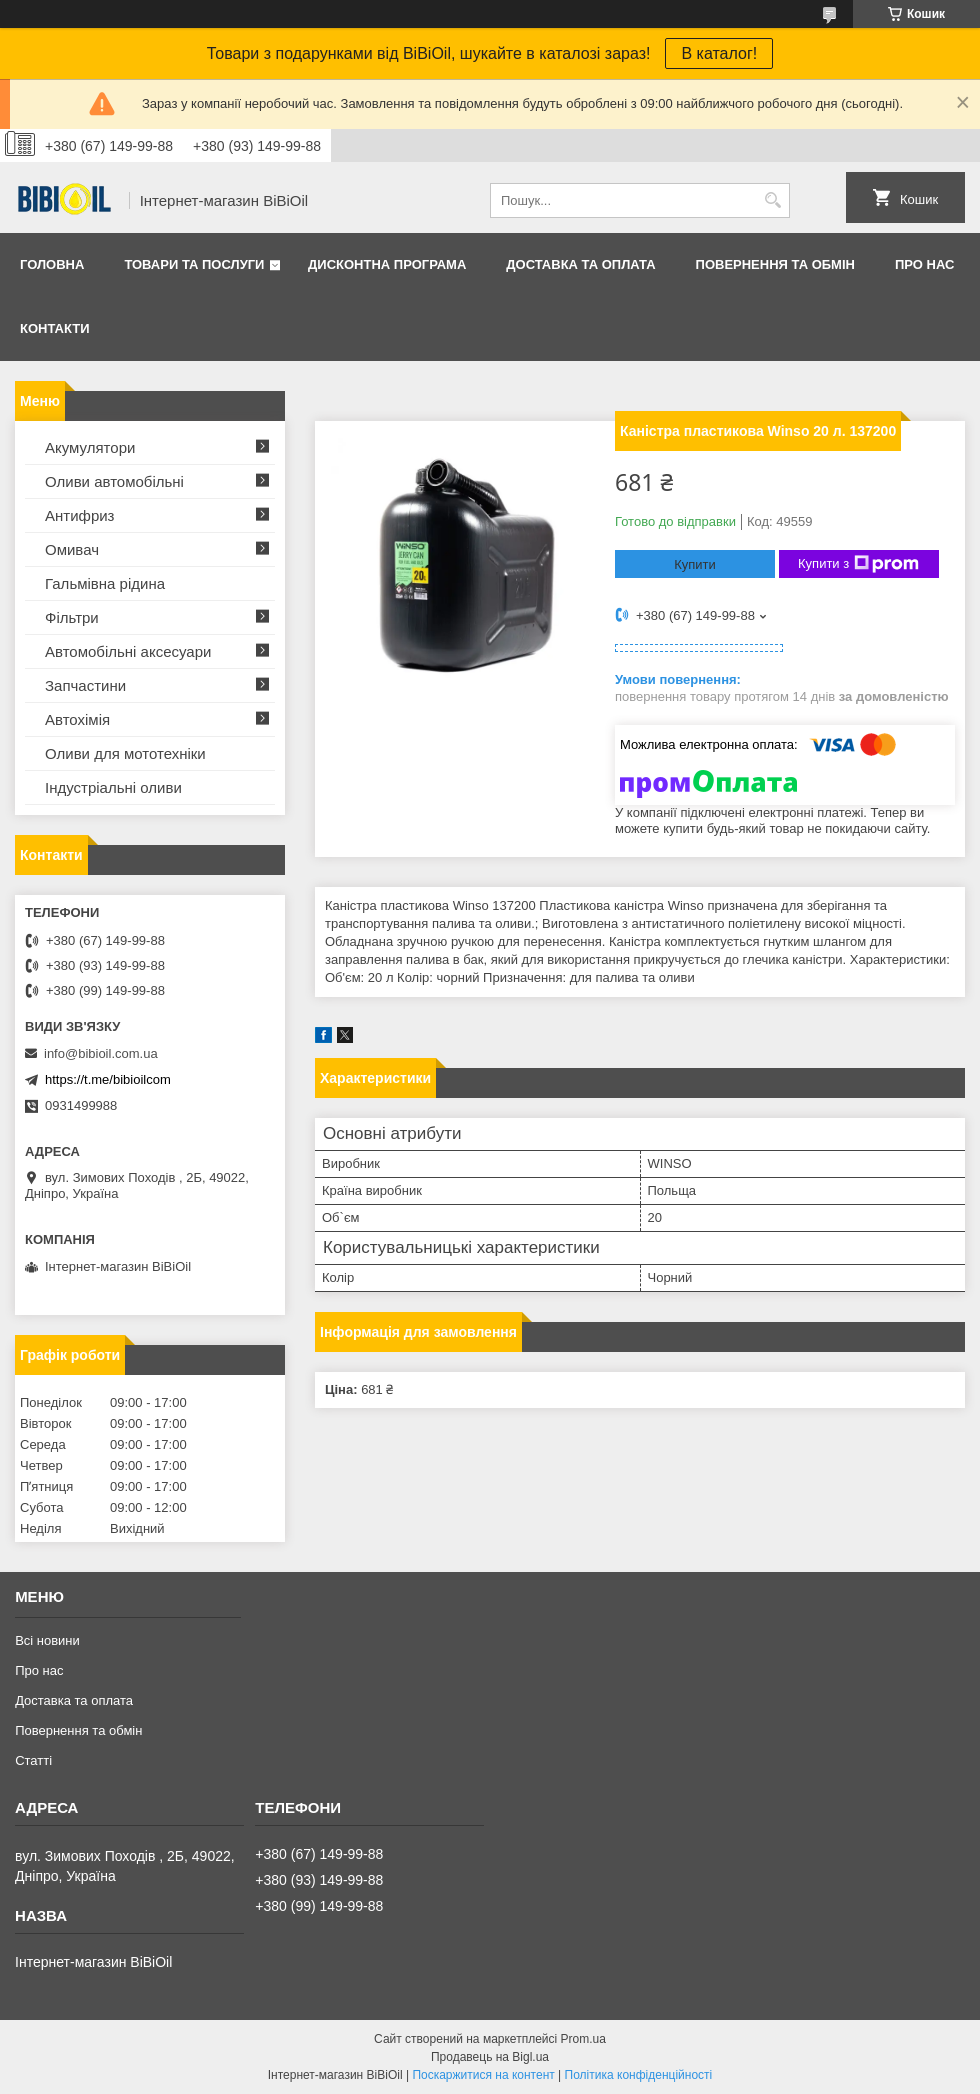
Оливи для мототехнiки (125, 753)
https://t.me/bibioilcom (108, 1079)
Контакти (55, 328)
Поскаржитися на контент (483, 2075)
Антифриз (79, 515)
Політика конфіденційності (639, 2075)
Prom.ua (583, 2039)
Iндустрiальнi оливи (113, 787)
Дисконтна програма (387, 264)
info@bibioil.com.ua (101, 1053)
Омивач (72, 549)
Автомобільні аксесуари (128, 651)
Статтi (33, 1760)
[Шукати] (772, 200)
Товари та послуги (194, 264)
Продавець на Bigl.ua (490, 2057)
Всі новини (47, 1640)
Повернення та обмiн (775, 264)
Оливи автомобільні (114, 481)
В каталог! (719, 53)
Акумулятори (90, 447)
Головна (52, 264)
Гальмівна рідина (105, 583)
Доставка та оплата (580, 264)
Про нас (924, 264)
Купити (695, 564)
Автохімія (77, 719)
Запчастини (85, 685)
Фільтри (72, 617)
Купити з (858, 564)
